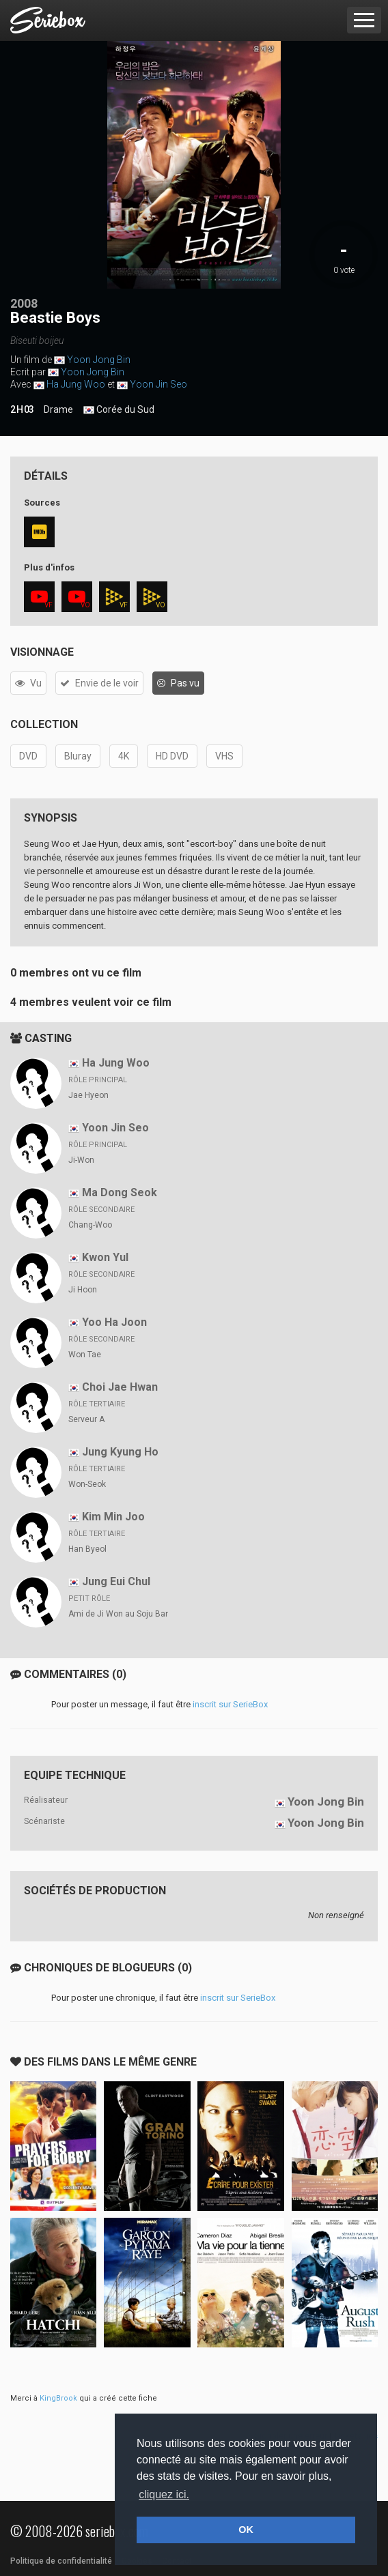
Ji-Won (81, 1160)
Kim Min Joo (113, 1516)
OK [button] (245, 2529)
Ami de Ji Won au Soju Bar (118, 1614)
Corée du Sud (118, 410)
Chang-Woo (90, 1225)
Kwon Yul (105, 1257)
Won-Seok (87, 1484)
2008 (24, 303)
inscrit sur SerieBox (230, 1704)
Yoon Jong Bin (98, 359)
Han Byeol (87, 1549)
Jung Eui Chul (116, 1581)
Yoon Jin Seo (158, 384)
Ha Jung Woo (75, 384)
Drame (58, 409)
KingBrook (58, 2398)
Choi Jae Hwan (120, 1386)
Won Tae (84, 1354)
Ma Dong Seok (119, 1192)
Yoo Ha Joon (114, 1322)
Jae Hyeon (88, 1095)
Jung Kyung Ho (120, 1451)
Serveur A (86, 1419)
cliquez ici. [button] (164, 2494)
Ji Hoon (82, 1289)
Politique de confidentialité (61, 2561)
